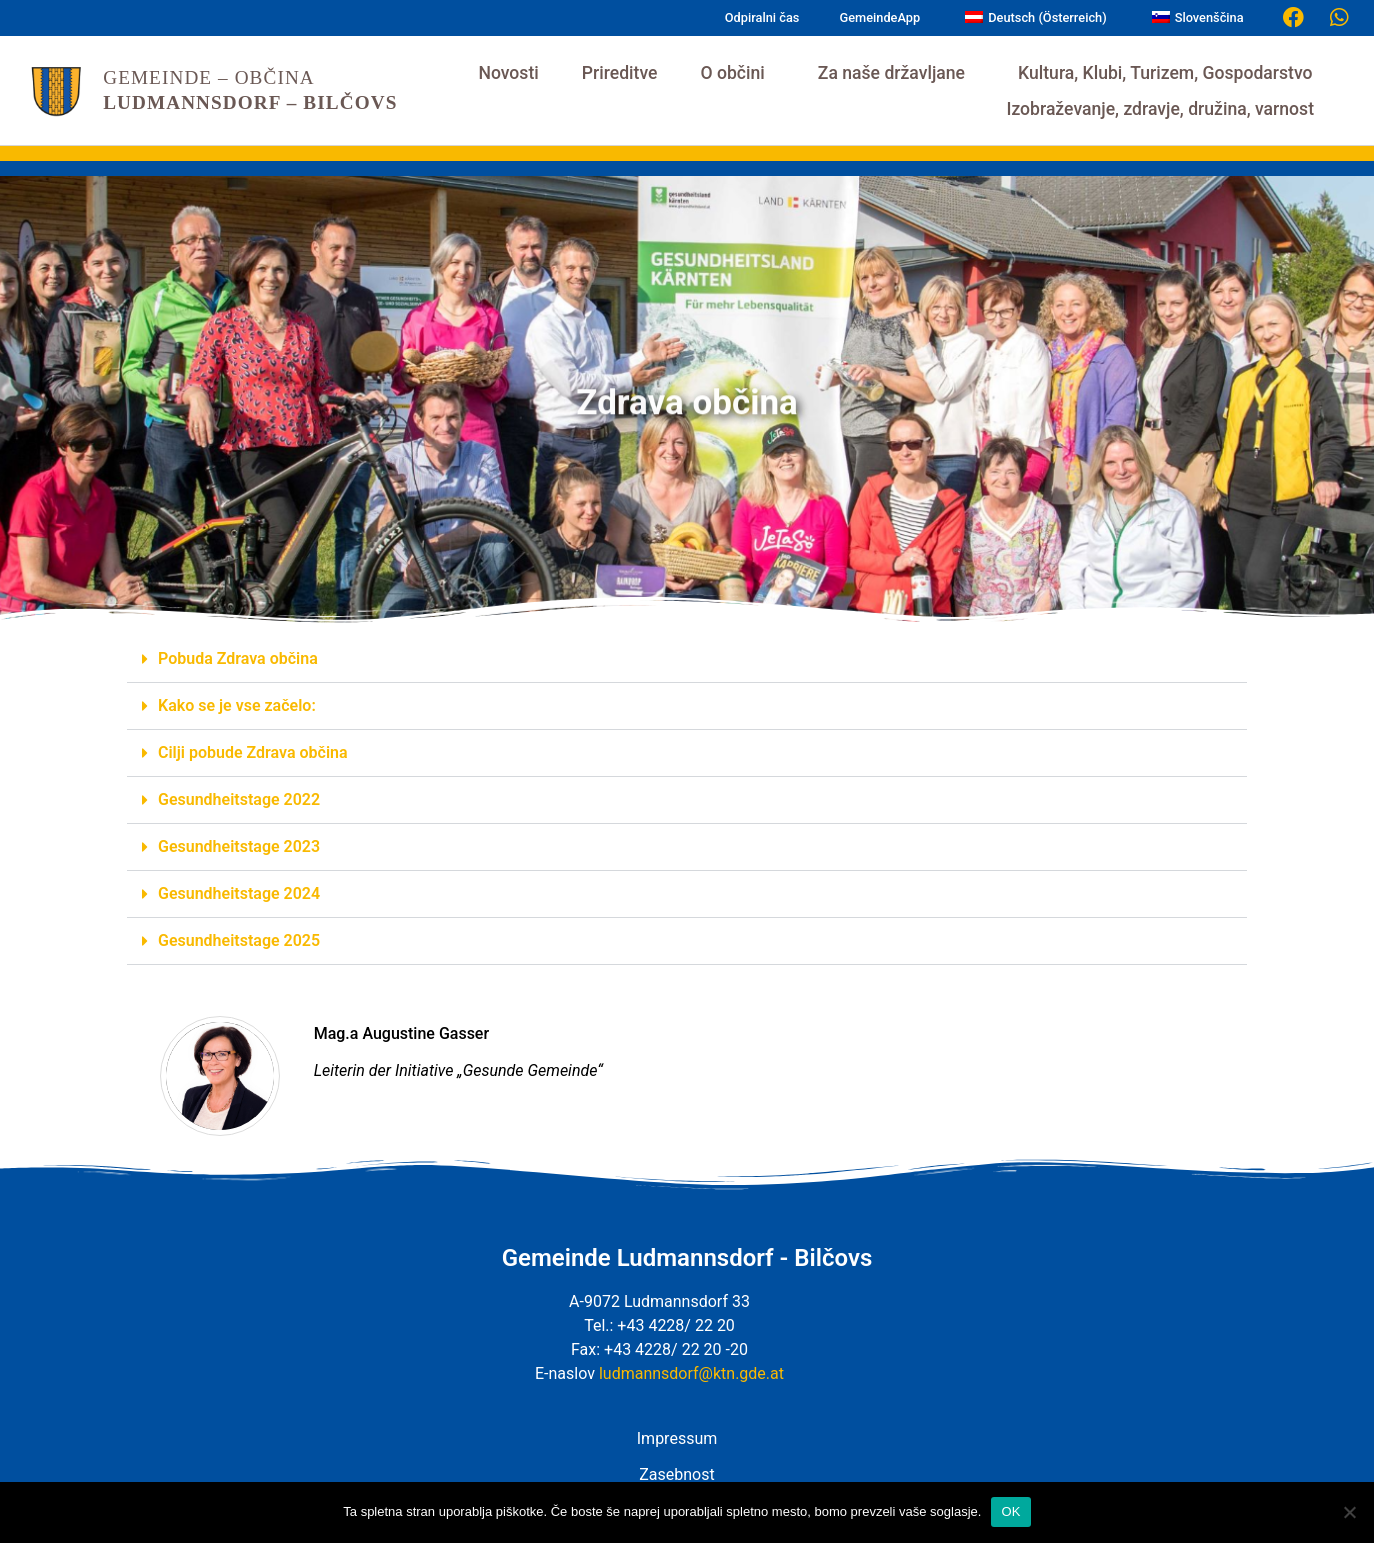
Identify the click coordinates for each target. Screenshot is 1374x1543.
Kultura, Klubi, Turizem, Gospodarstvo (1170, 73)
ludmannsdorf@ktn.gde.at (691, 1373)
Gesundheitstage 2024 (239, 893)
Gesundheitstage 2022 (239, 799)
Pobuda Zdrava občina (238, 658)
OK (1010, 1511)
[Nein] (1349, 1512)
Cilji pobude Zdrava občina (253, 752)
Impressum (677, 1438)
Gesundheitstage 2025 (239, 940)
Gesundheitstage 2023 (239, 846)
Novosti (508, 73)
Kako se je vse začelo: (237, 705)
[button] (687, 659)
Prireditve (620, 73)
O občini (737, 73)
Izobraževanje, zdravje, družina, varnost (1165, 109)
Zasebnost (676, 1474)
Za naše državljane (896, 73)
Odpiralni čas (762, 17)
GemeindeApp (879, 17)
